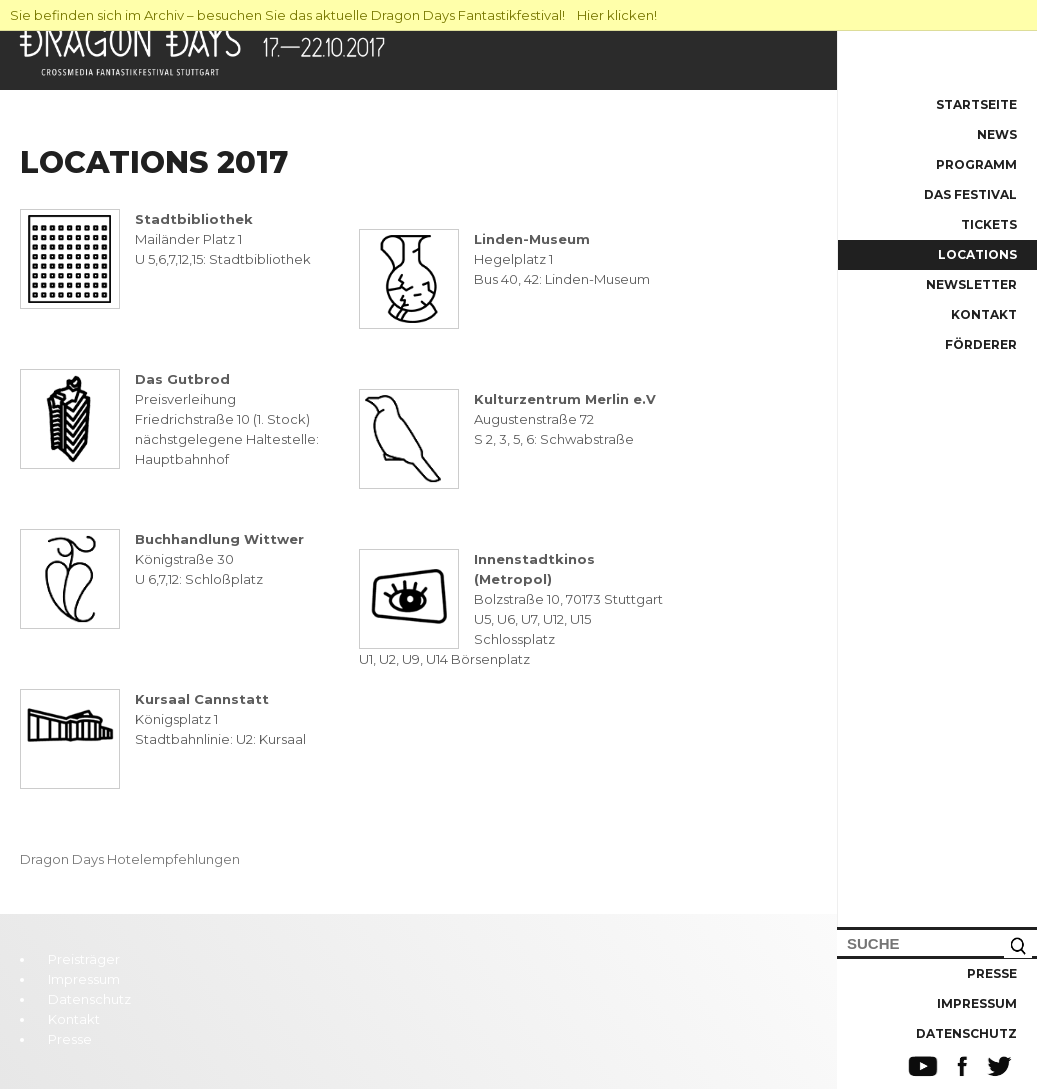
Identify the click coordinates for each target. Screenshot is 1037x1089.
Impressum (977, 1003)
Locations (977, 254)
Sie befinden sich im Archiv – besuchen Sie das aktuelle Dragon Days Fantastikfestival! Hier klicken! (333, 15)
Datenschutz (966, 1033)
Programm (976, 164)
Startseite (976, 104)
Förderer (981, 344)
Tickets (989, 224)
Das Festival (970, 194)
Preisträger (84, 959)
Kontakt (984, 314)
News (997, 134)
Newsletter (971, 284)
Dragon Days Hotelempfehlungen (130, 859)
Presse (992, 973)
